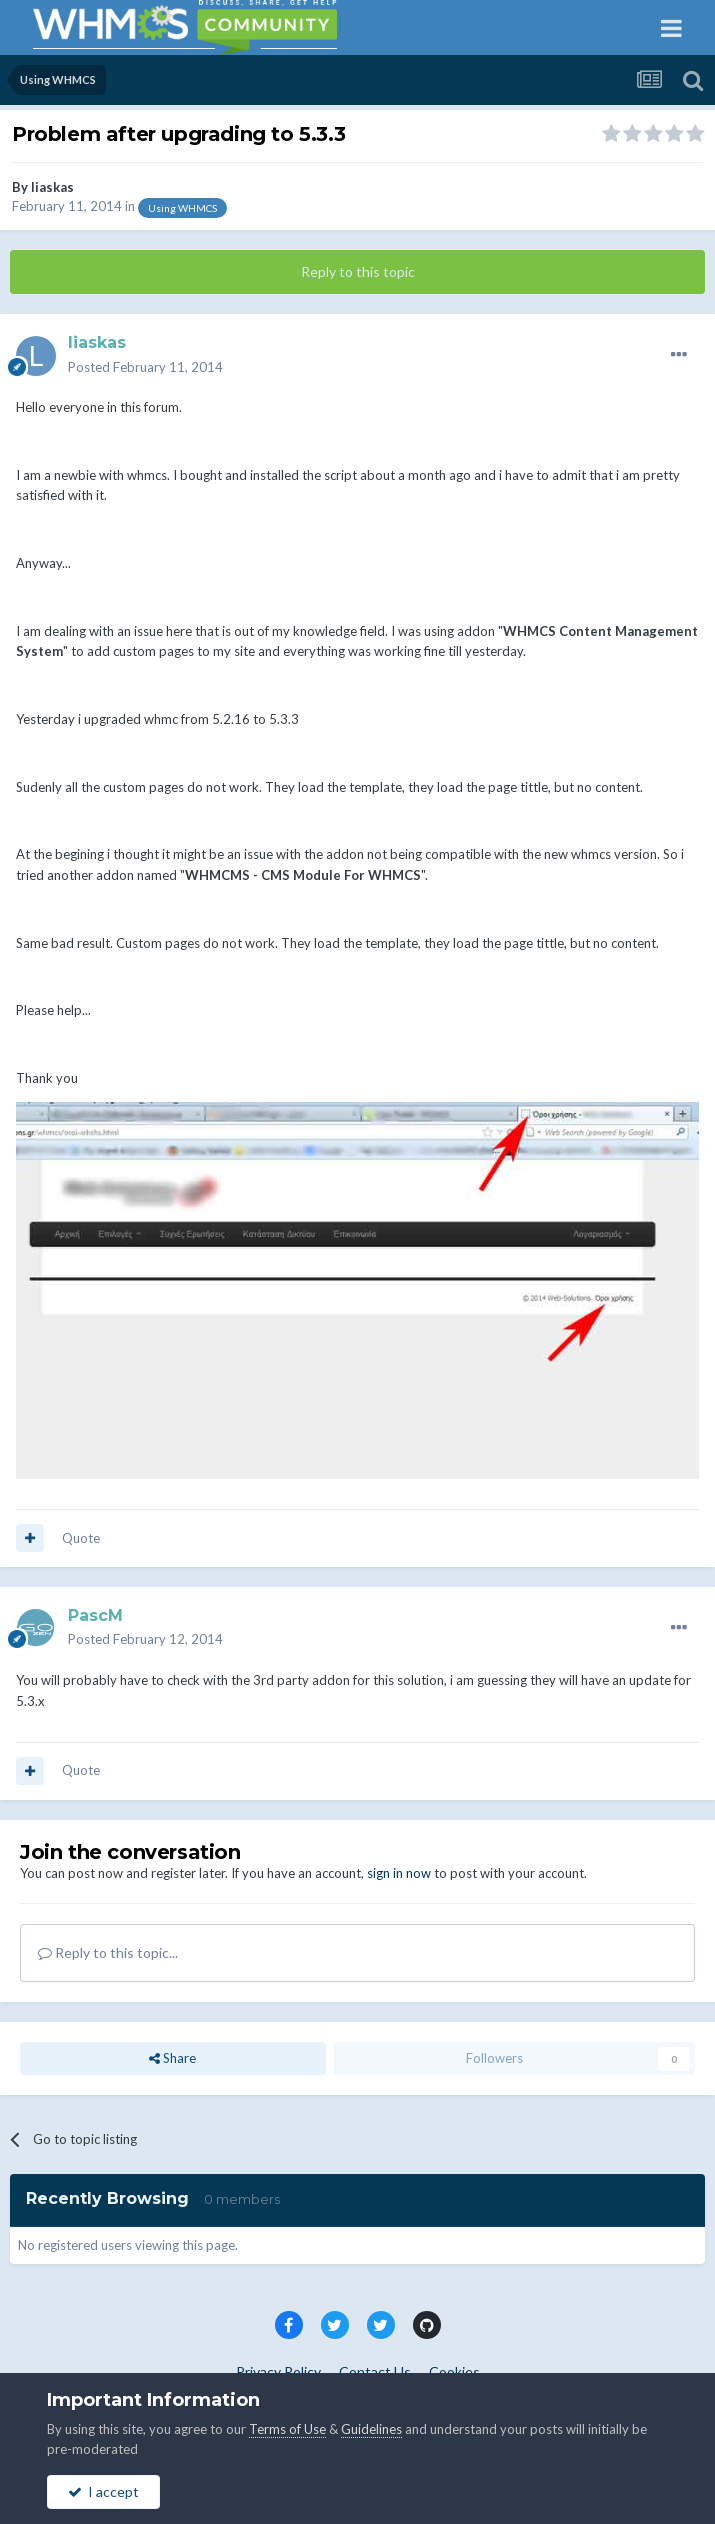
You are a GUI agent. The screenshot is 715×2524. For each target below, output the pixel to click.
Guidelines (371, 2429)
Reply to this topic (358, 271)
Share (172, 2058)
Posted (145, 367)
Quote (81, 1538)
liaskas (52, 187)
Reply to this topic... (108, 1952)
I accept (103, 2491)
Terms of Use (287, 2429)
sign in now (399, 1873)
